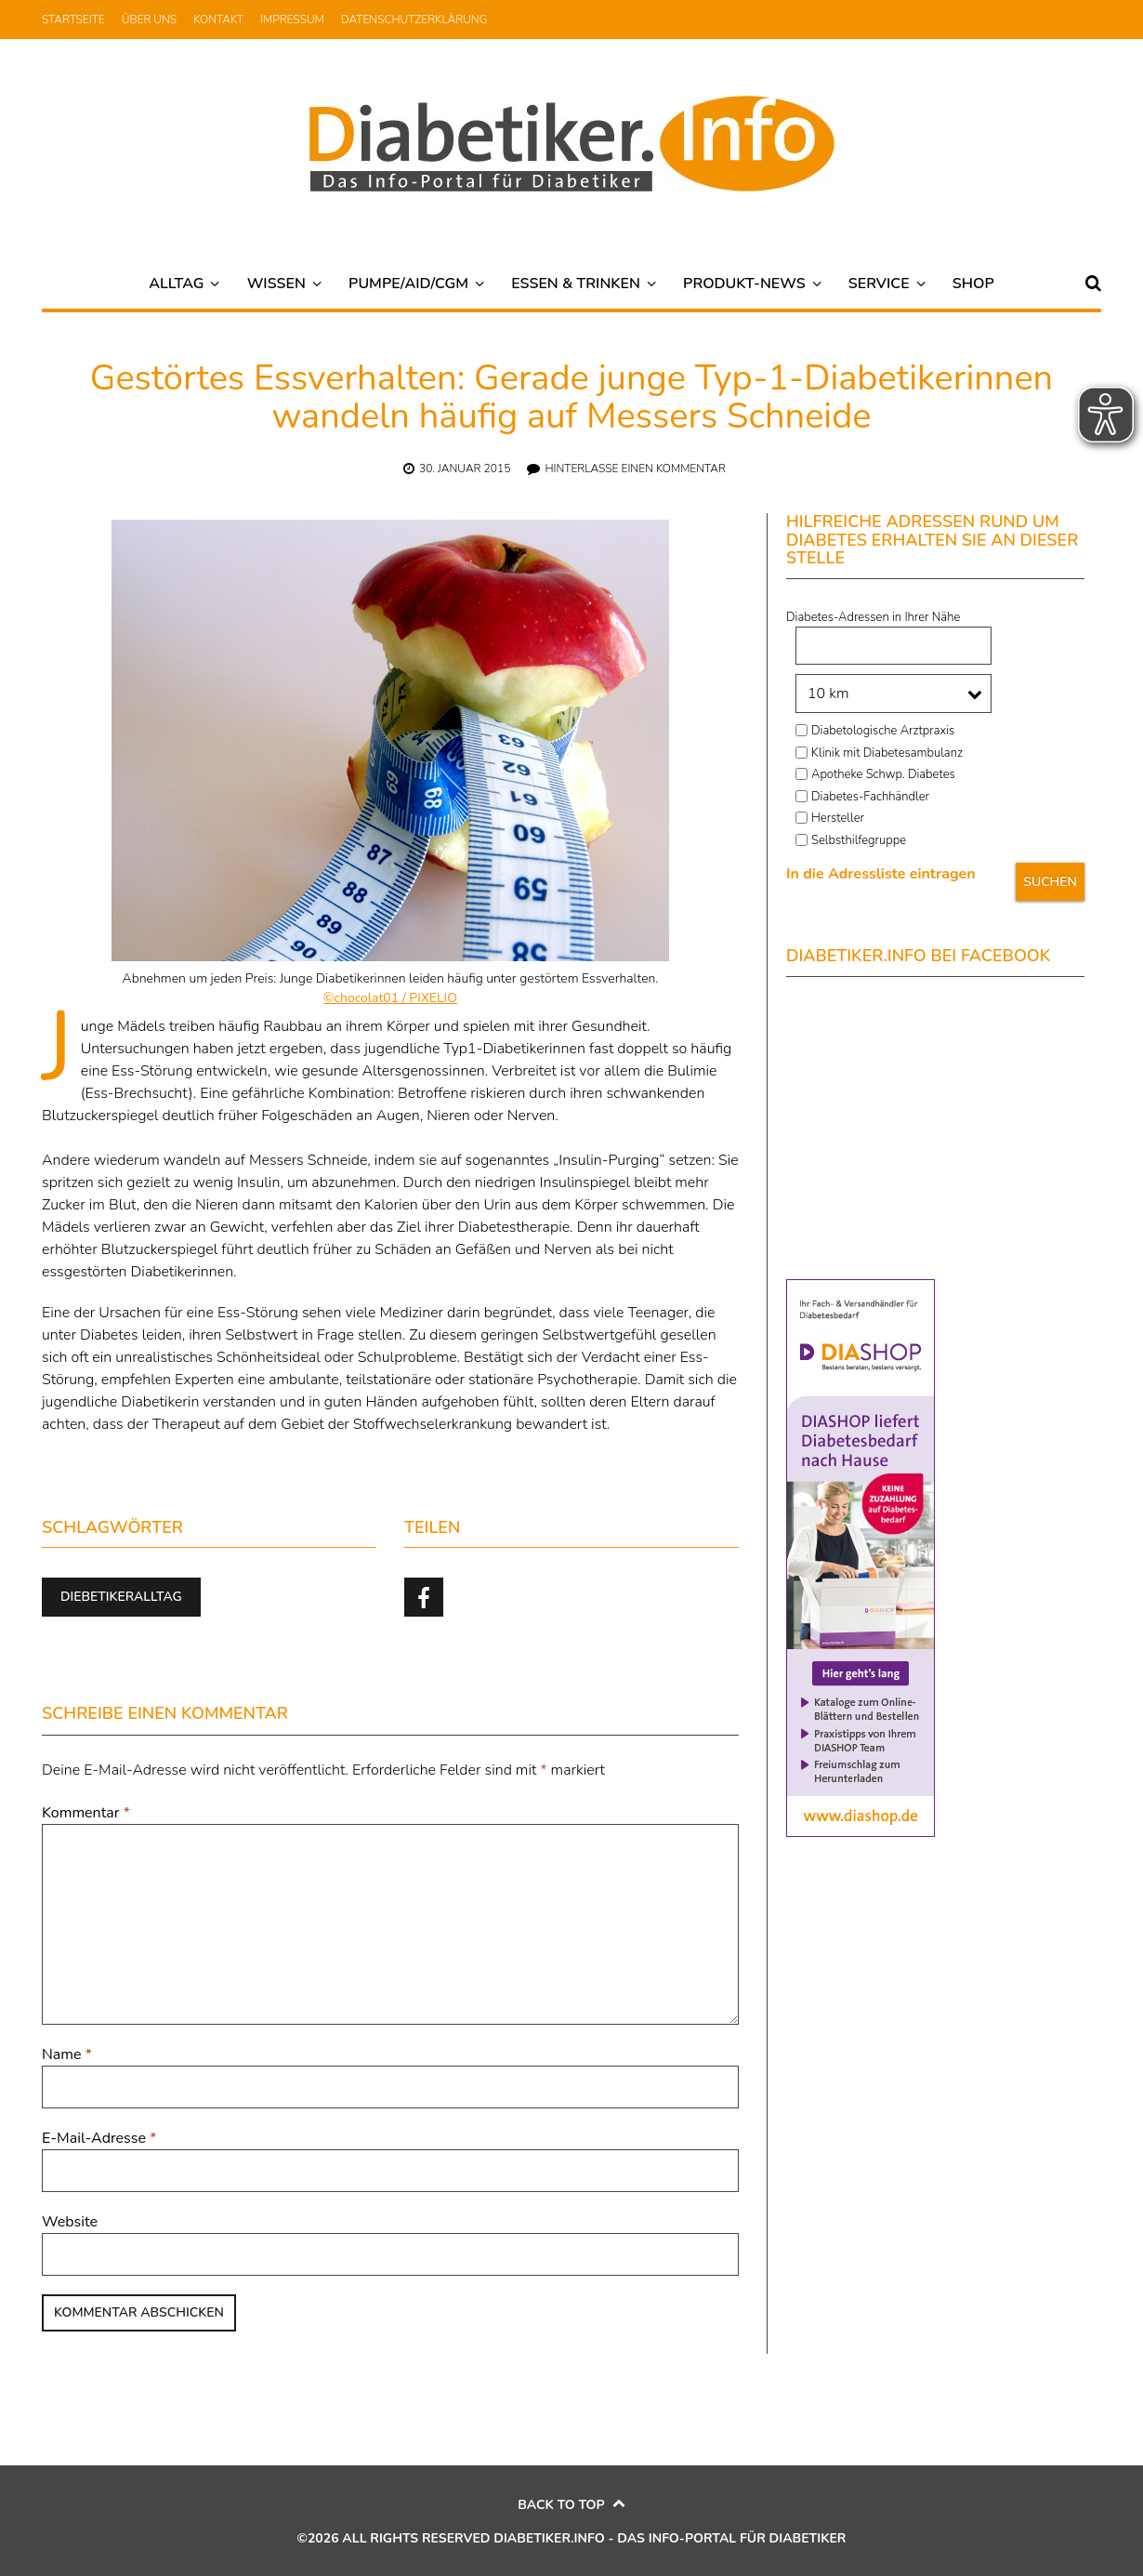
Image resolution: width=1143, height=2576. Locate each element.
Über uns (149, 19)
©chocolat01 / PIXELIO (390, 998)
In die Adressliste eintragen (881, 874)
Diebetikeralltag (121, 1596)
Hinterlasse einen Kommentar (635, 468)
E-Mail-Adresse (99, 2138)
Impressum (292, 19)
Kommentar (86, 1813)
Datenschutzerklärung (414, 19)
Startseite (73, 19)
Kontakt (218, 19)
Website (70, 2222)
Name (67, 2054)
